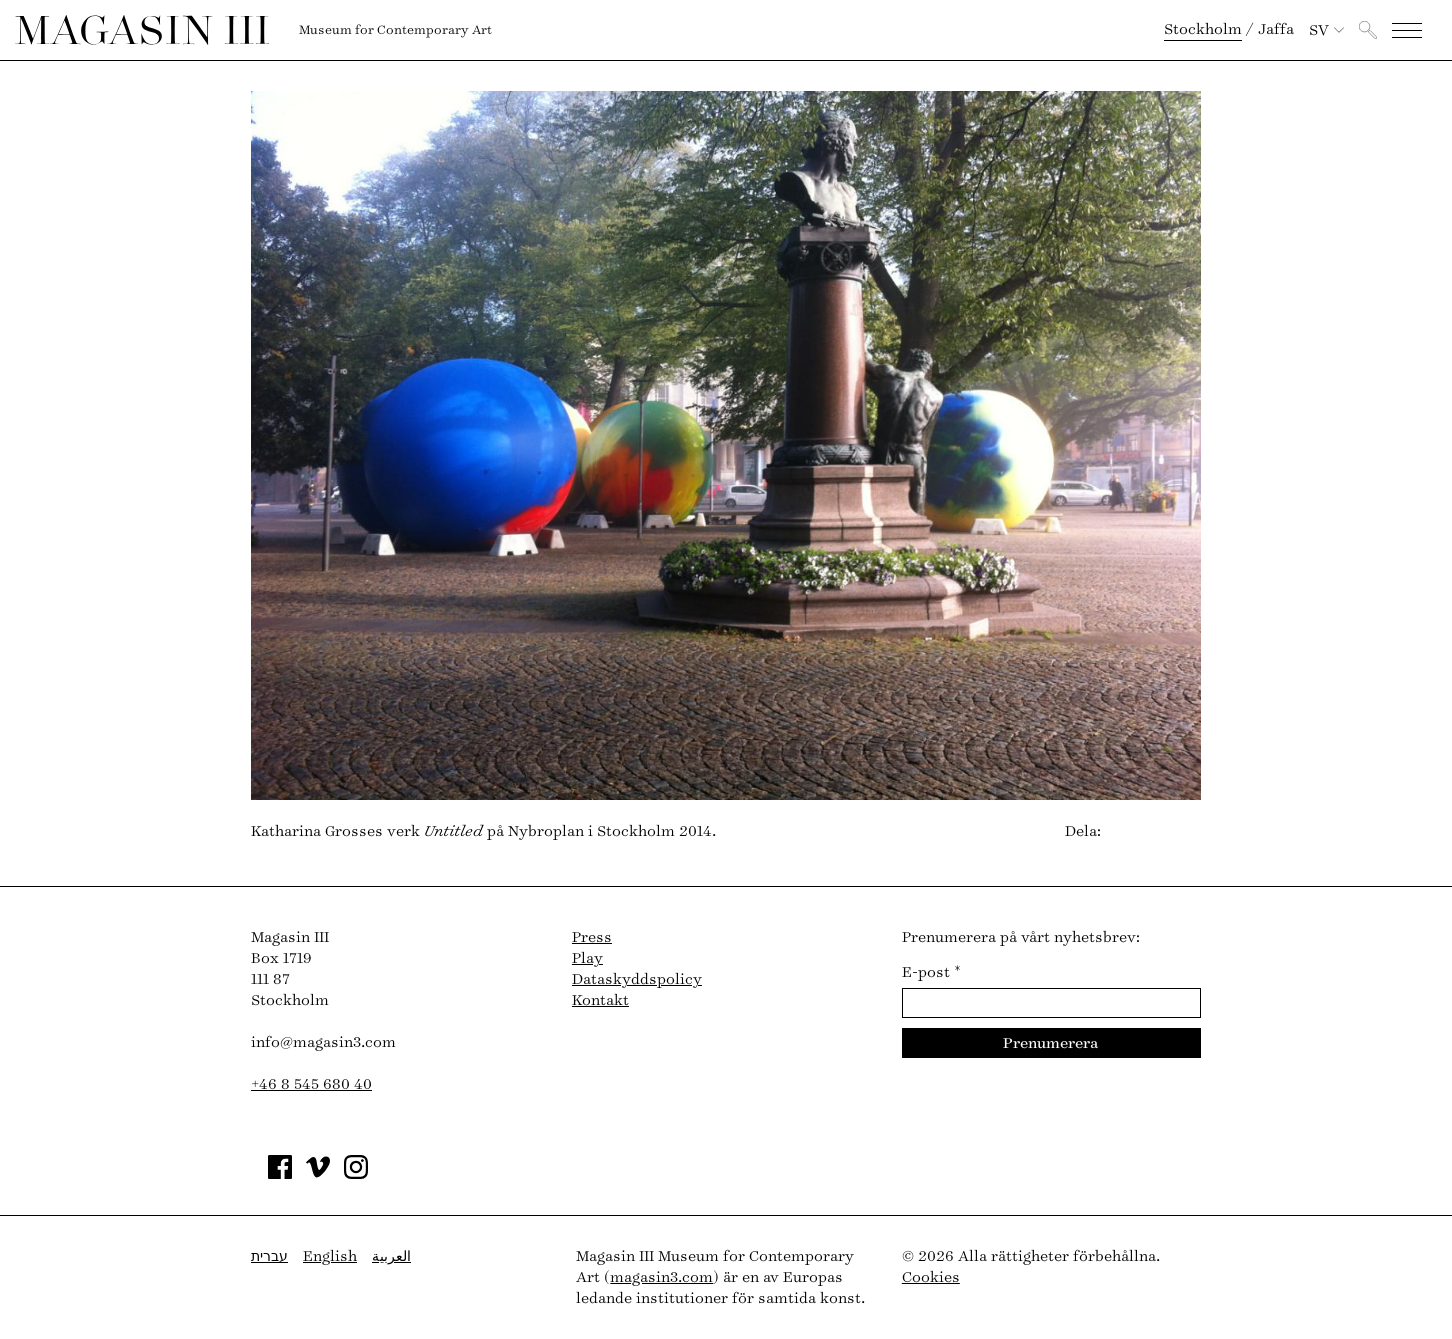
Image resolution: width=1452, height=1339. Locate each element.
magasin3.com (661, 1277)
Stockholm (1203, 29)
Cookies (931, 1277)
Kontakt (600, 1000)
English (330, 1256)
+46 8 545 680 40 (311, 1084)
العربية (391, 1256)
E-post (931, 972)
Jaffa (1276, 29)
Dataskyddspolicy (637, 979)
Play (587, 958)
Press (592, 937)
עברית (269, 1256)
